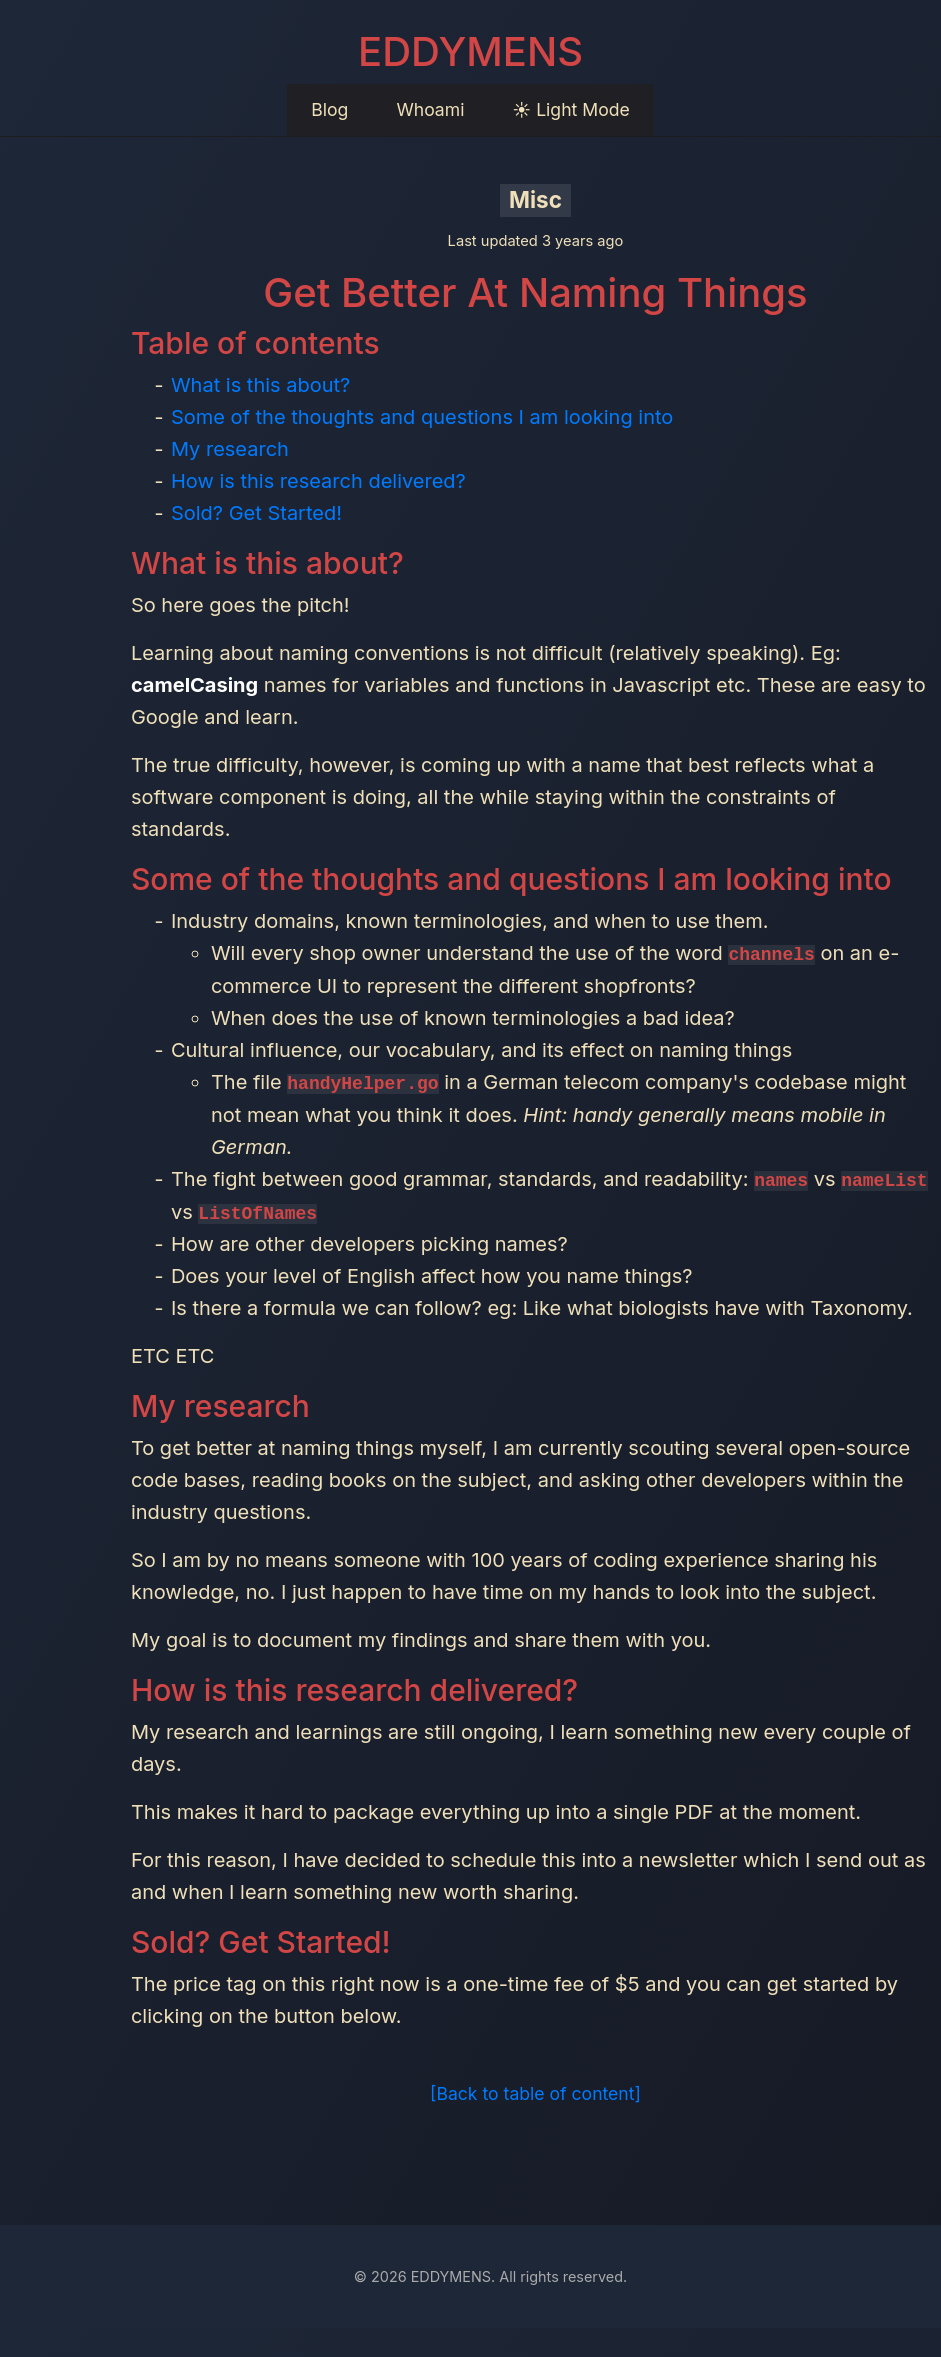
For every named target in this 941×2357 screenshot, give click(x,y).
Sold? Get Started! (256, 513)
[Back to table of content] (535, 2090)
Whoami (430, 109)
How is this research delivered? (318, 481)
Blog (329, 109)
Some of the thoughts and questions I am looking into (422, 417)
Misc (535, 199)
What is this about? (260, 385)
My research (230, 449)
